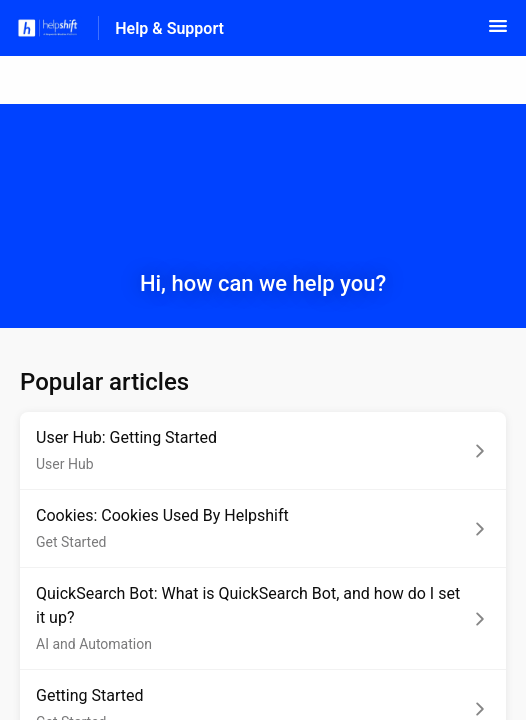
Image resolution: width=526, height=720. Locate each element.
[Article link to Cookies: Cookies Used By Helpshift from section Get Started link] (263, 529)
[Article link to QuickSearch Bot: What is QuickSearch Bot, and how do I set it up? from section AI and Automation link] (263, 619)
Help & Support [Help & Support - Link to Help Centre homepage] (169, 28)
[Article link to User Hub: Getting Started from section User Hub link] (263, 451)
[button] (498, 32)
